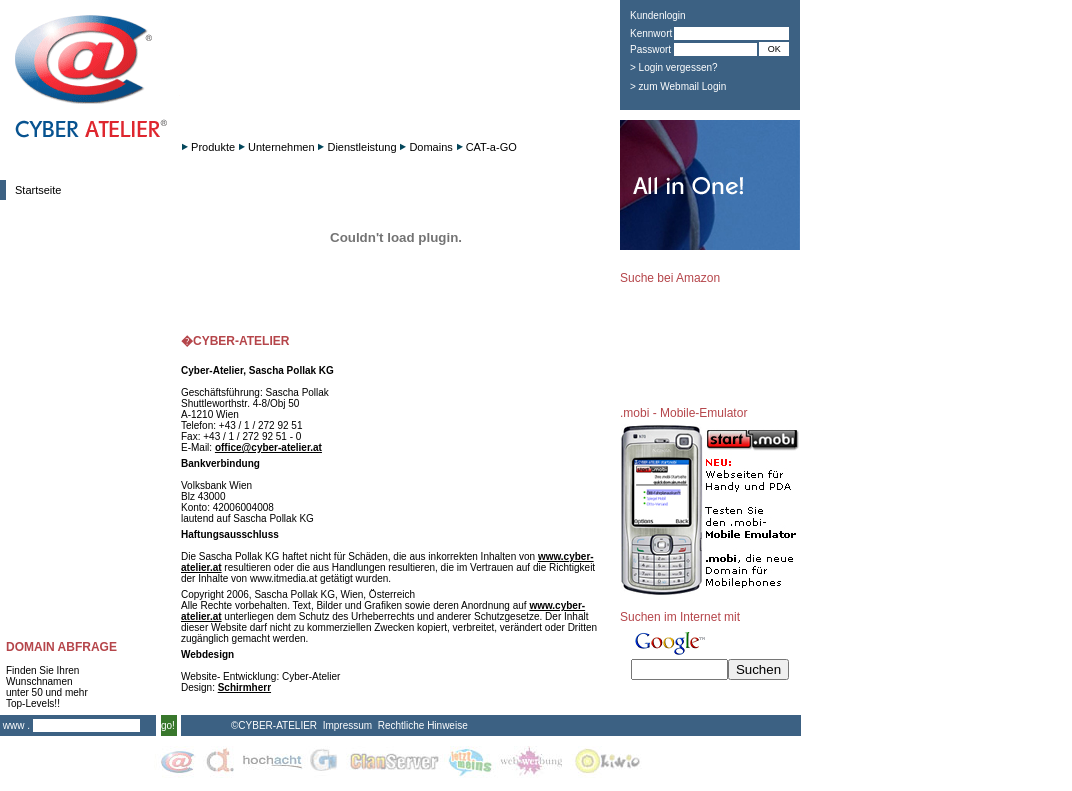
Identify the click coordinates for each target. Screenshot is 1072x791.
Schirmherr (244, 687)
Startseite (38, 190)
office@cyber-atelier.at (268, 447)
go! (168, 725)
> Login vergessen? (674, 67)
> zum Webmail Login (678, 86)
